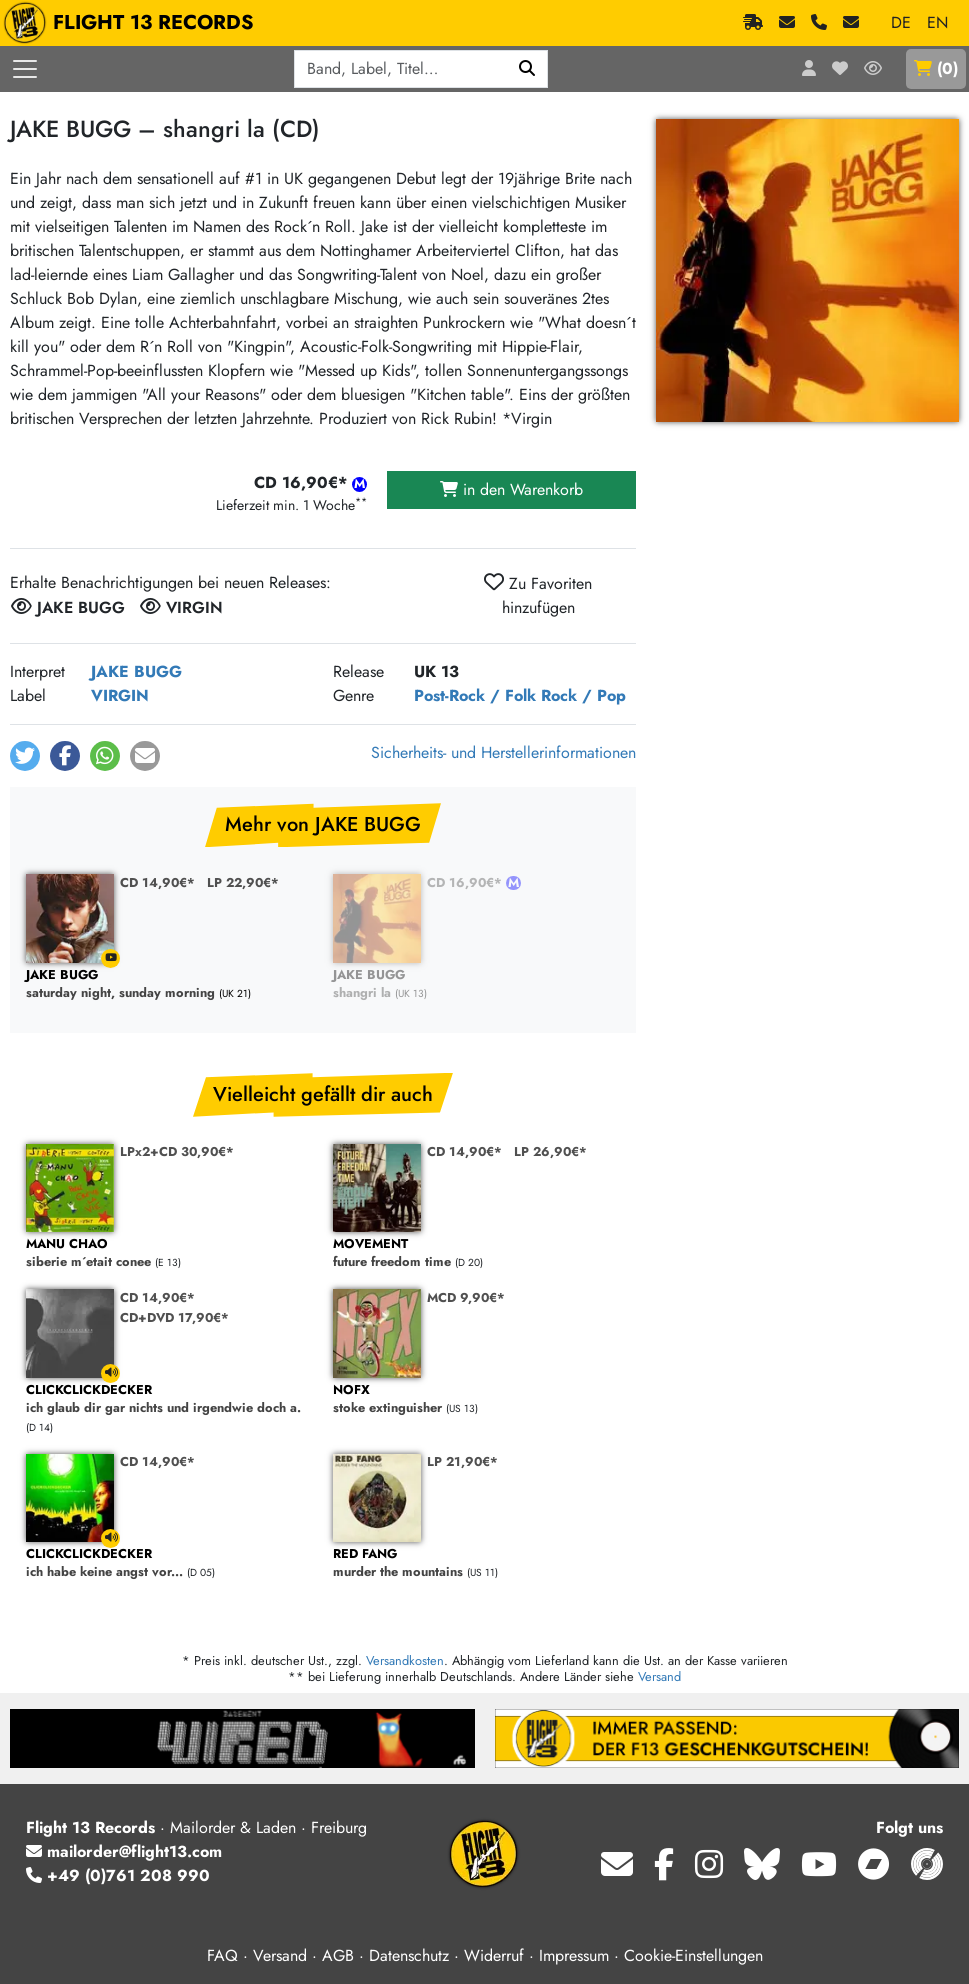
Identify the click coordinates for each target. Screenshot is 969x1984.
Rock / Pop (583, 695)
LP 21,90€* (462, 1461)
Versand (659, 1676)
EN (937, 22)
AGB (338, 1955)
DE (901, 22)
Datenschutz (409, 1955)
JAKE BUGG (136, 671)
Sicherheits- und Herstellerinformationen (503, 752)
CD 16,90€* (466, 882)
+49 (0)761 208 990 (118, 1875)
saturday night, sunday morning (169, 984)
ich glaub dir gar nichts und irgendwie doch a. (169, 1399)
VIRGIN (120, 695)
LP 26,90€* (550, 1151)
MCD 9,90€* (466, 1297)
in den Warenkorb (511, 489)
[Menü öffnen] (25, 69)
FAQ (222, 1955)
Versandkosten (405, 1660)
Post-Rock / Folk (475, 695)
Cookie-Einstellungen (693, 1955)
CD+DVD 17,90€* (174, 1317)
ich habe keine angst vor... (169, 1563)
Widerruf (494, 1955)
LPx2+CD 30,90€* (177, 1151)
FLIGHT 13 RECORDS (133, 23)
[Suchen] (527, 69)
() (936, 68)
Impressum (574, 1955)
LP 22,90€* (243, 882)
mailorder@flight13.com (124, 1851)
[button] (25, 756)
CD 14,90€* (157, 882)
